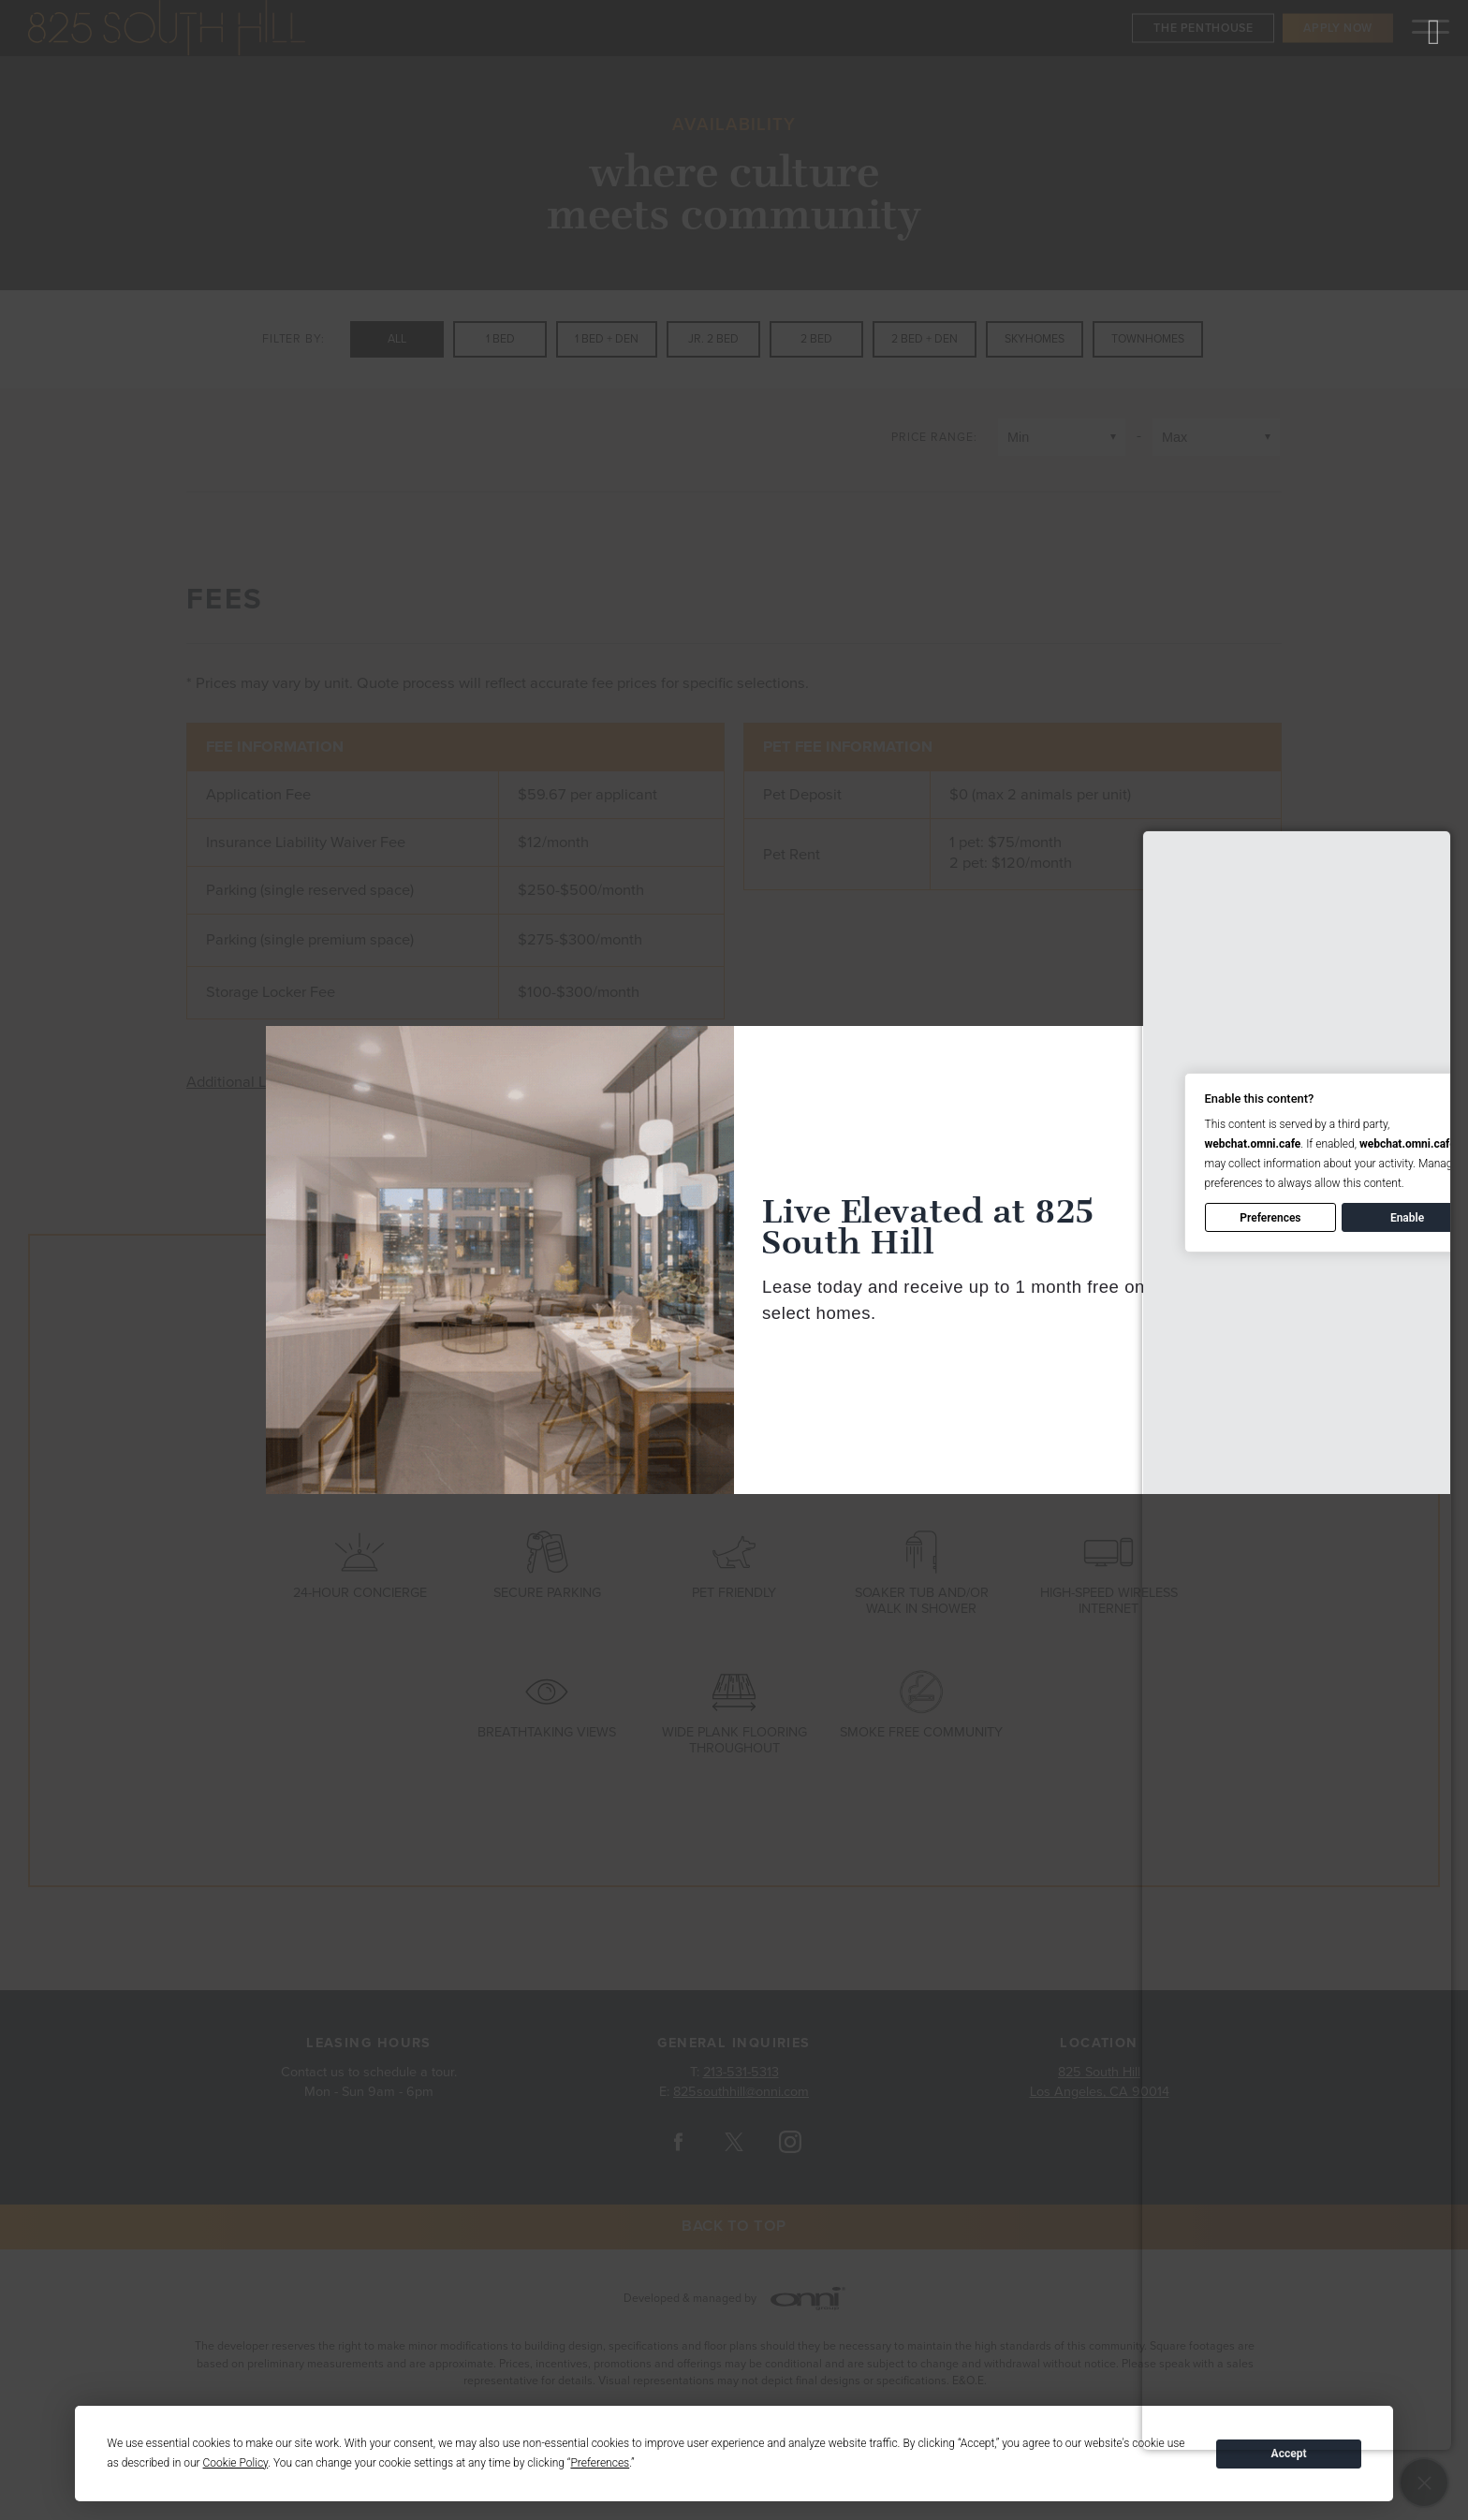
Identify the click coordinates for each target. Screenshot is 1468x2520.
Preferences (1270, 1217)
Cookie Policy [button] (236, 2462)
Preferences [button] (599, 2462)
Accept (1289, 2453)
